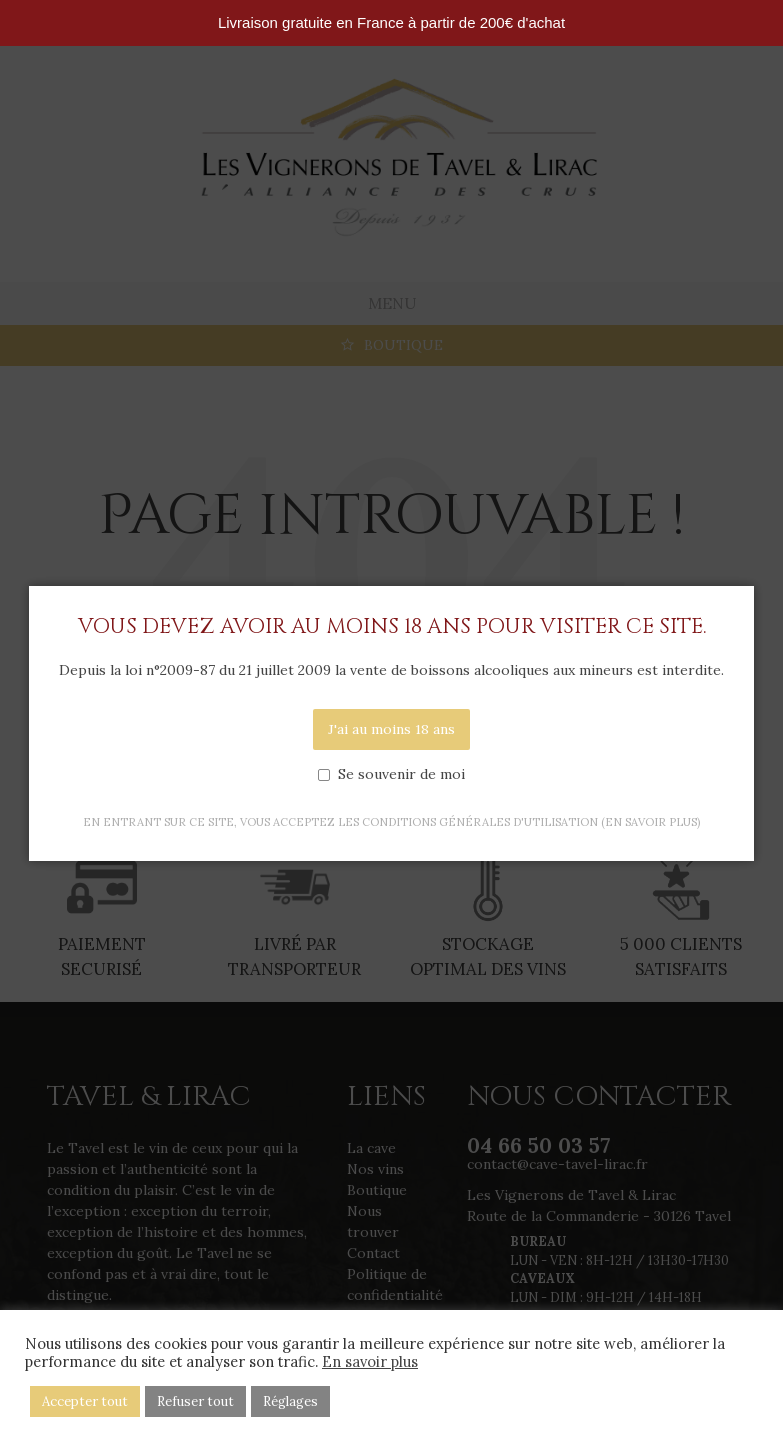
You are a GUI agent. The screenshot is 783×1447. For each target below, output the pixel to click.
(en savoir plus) (650, 822)
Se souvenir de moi (401, 774)
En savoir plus (370, 1362)
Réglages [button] (290, 1401)
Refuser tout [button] (195, 1401)
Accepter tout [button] (85, 1401)
